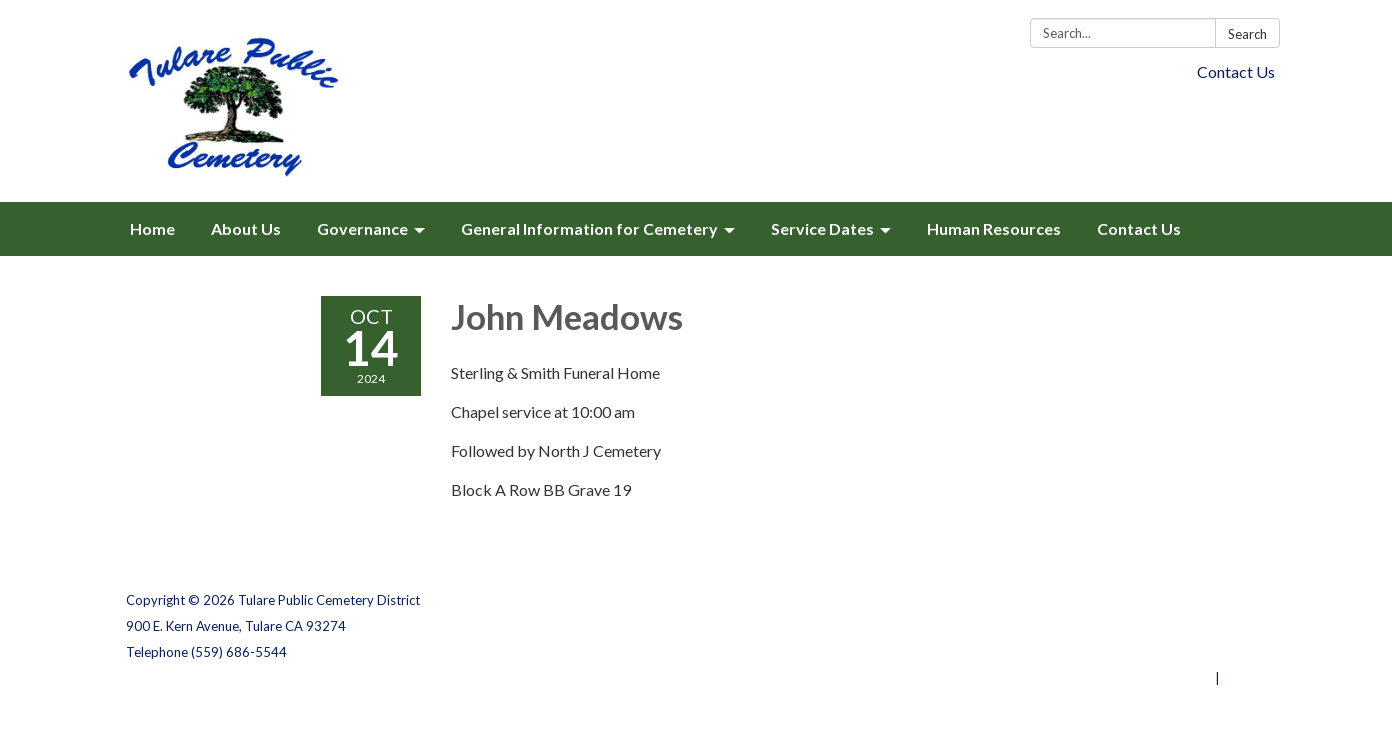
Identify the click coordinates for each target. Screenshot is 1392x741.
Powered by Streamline (1138, 678)
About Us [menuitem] (246, 228)
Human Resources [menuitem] (994, 228)
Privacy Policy (1222, 600)
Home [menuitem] (152, 228)
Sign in (1244, 678)
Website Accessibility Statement (1160, 652)
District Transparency (1196, 626)
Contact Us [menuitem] (1139, 228)
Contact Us (1236, 71)
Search (1247, 34)
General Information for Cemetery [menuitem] (589, 228)
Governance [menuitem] (362, 228)
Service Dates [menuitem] (822, 228)
